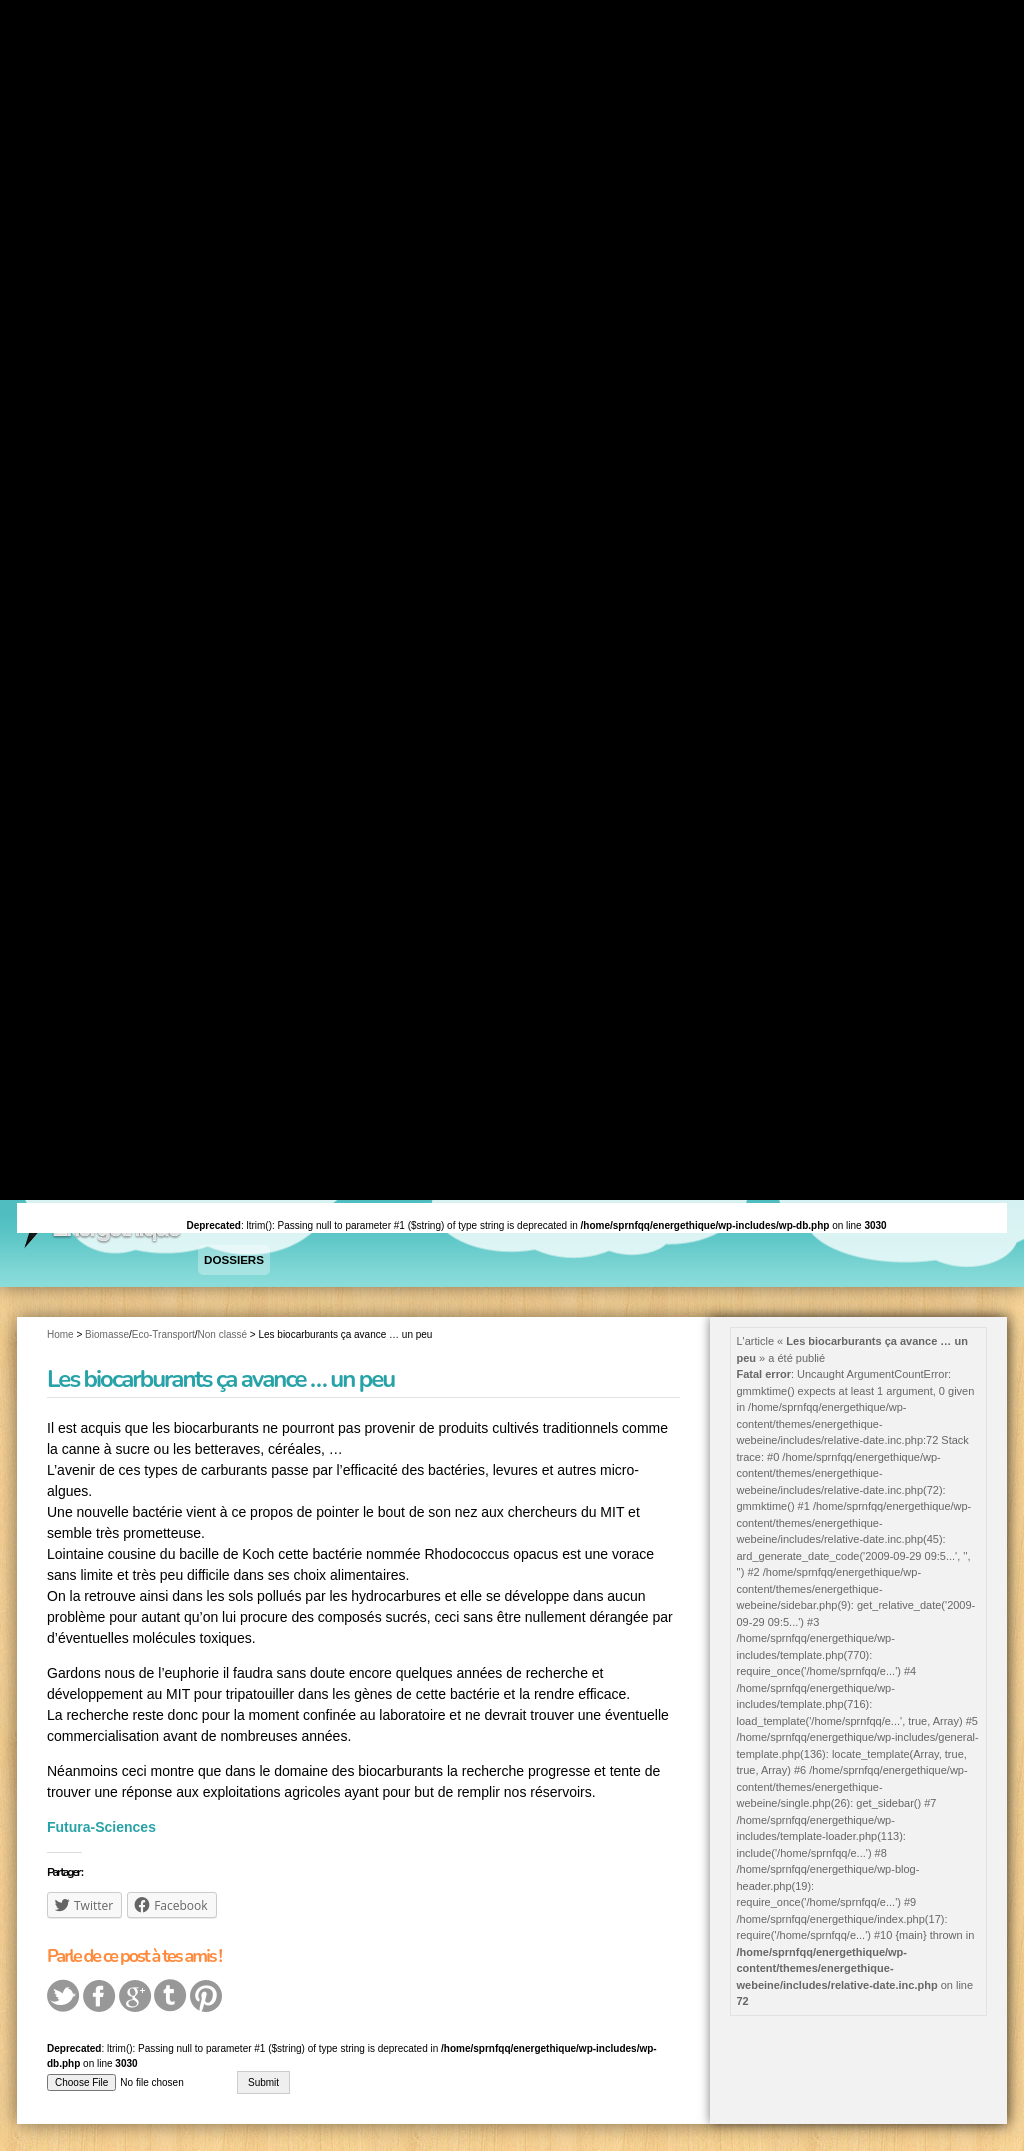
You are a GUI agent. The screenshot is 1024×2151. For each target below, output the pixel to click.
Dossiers (232, 1258)
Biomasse (107, 1330)
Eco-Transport (163, 1330)
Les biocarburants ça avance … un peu (220, 1376)
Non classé (222, 1330)
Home (60, 1330)
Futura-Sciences (101, 1824)
